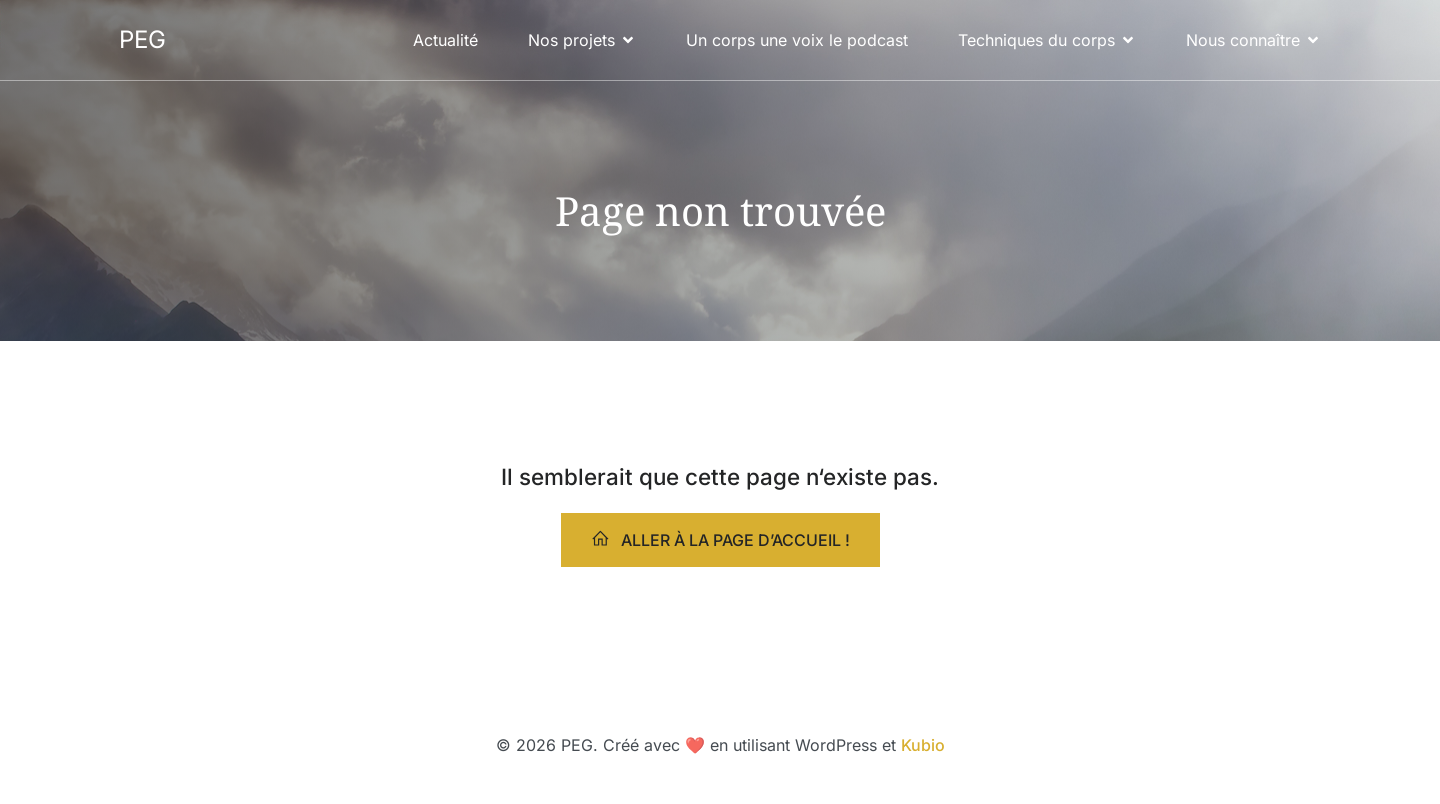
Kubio (923, 745)
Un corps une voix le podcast (797, 40)
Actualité (445, 40)
